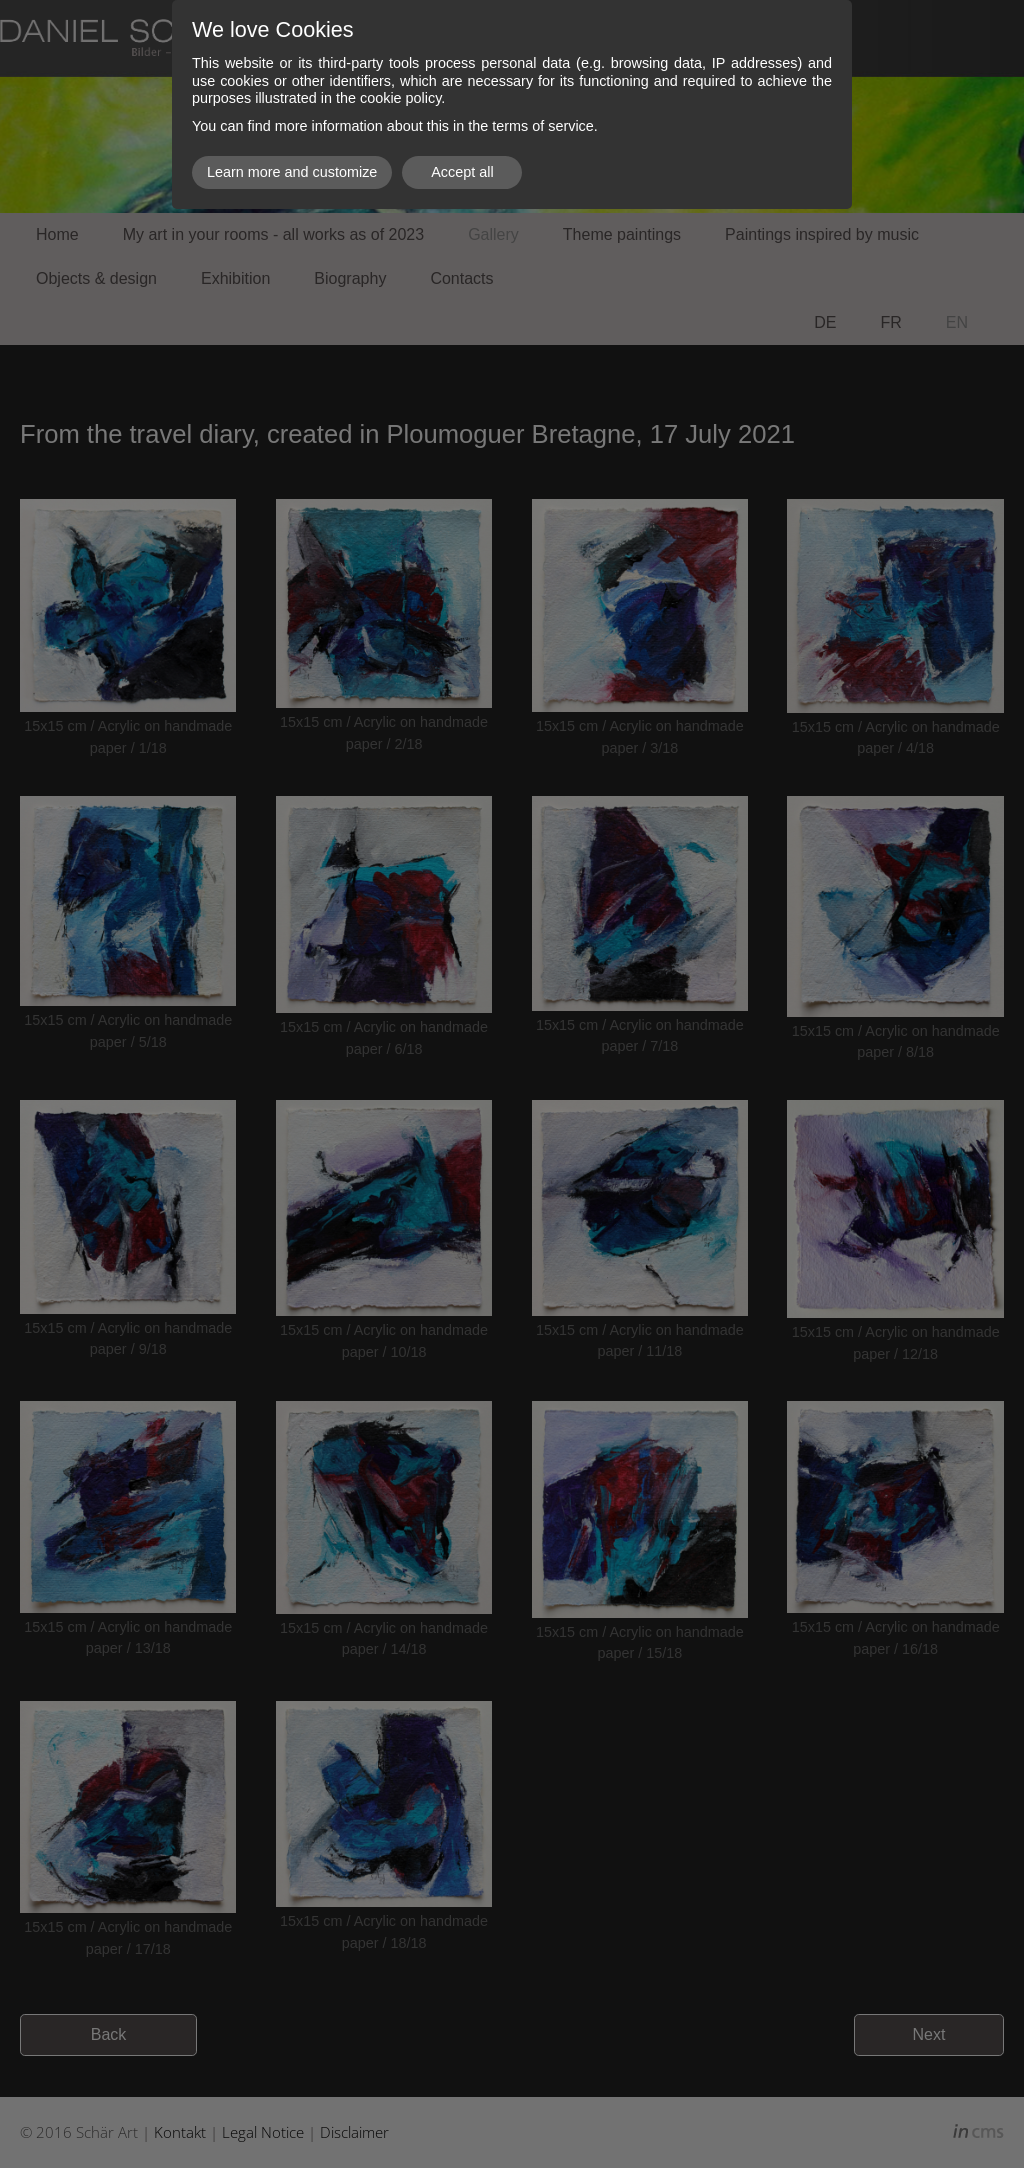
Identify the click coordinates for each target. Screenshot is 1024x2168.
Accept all (462, 172)
